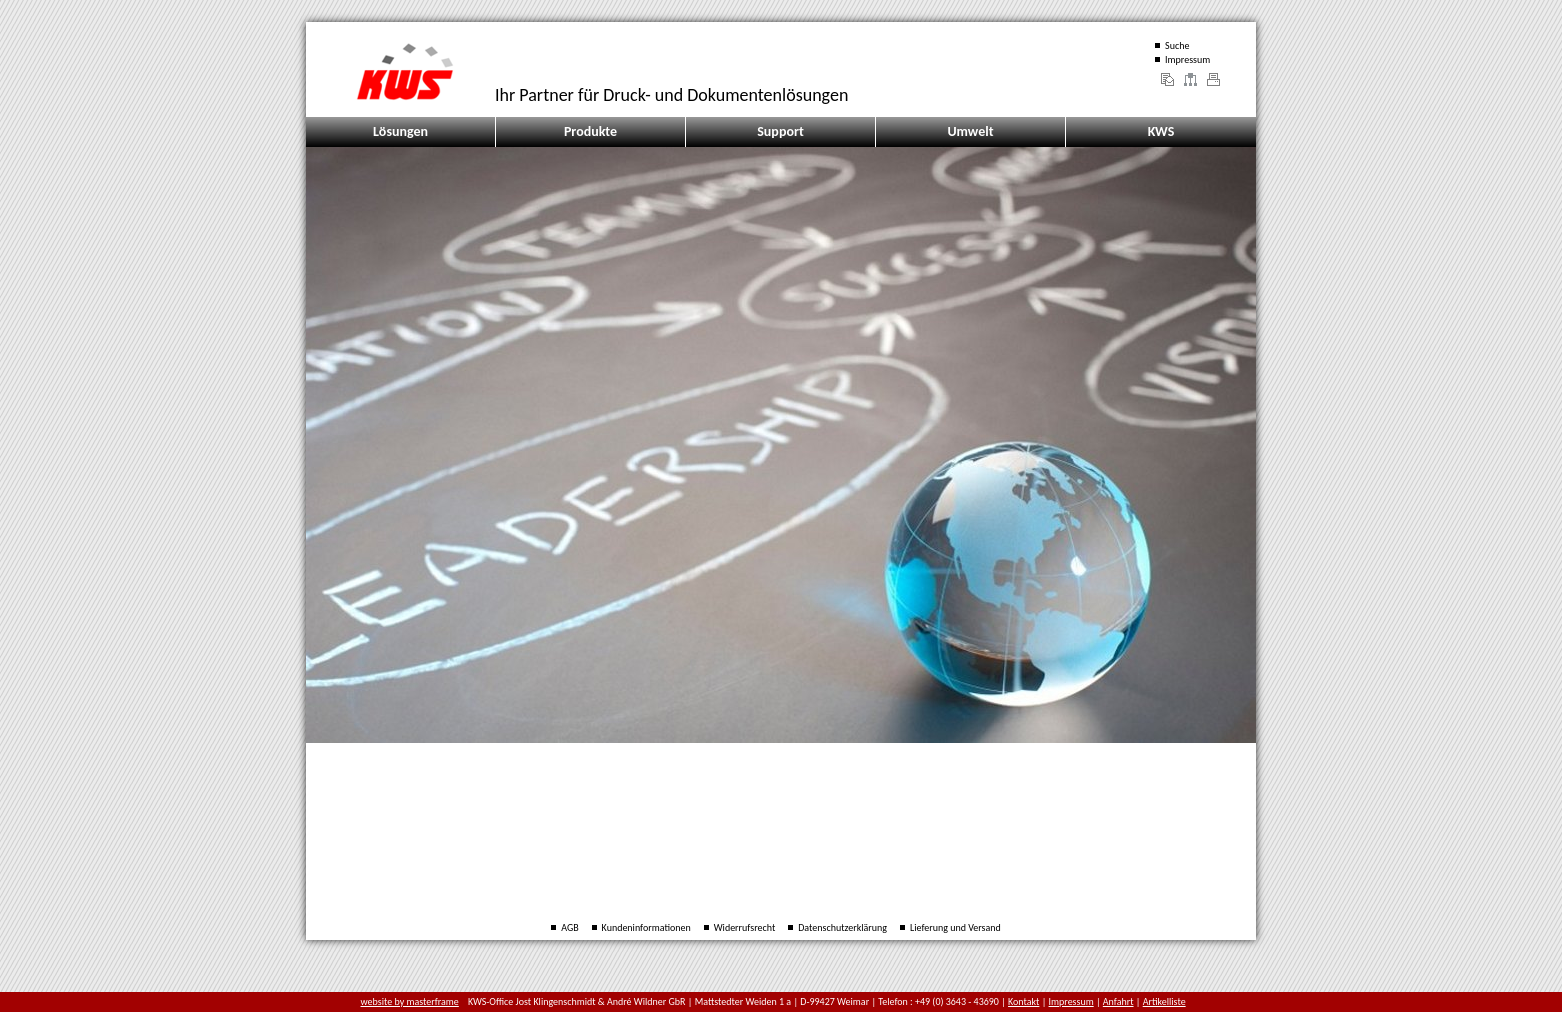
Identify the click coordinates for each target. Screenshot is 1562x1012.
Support (780, 131)
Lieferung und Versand (955, 927)
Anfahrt (1118, 1001)
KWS (1161, 131)
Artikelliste (1164, 1001)
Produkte (590, 131)
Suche (1177, 45)
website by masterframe (410, 1001)
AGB (569, 927)
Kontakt (1023, 1001)
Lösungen (400, 131)
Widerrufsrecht (745, 927)
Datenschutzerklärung (842, 927)
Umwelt (970, 131)
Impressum (1187, 59)
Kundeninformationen (646, 927)
